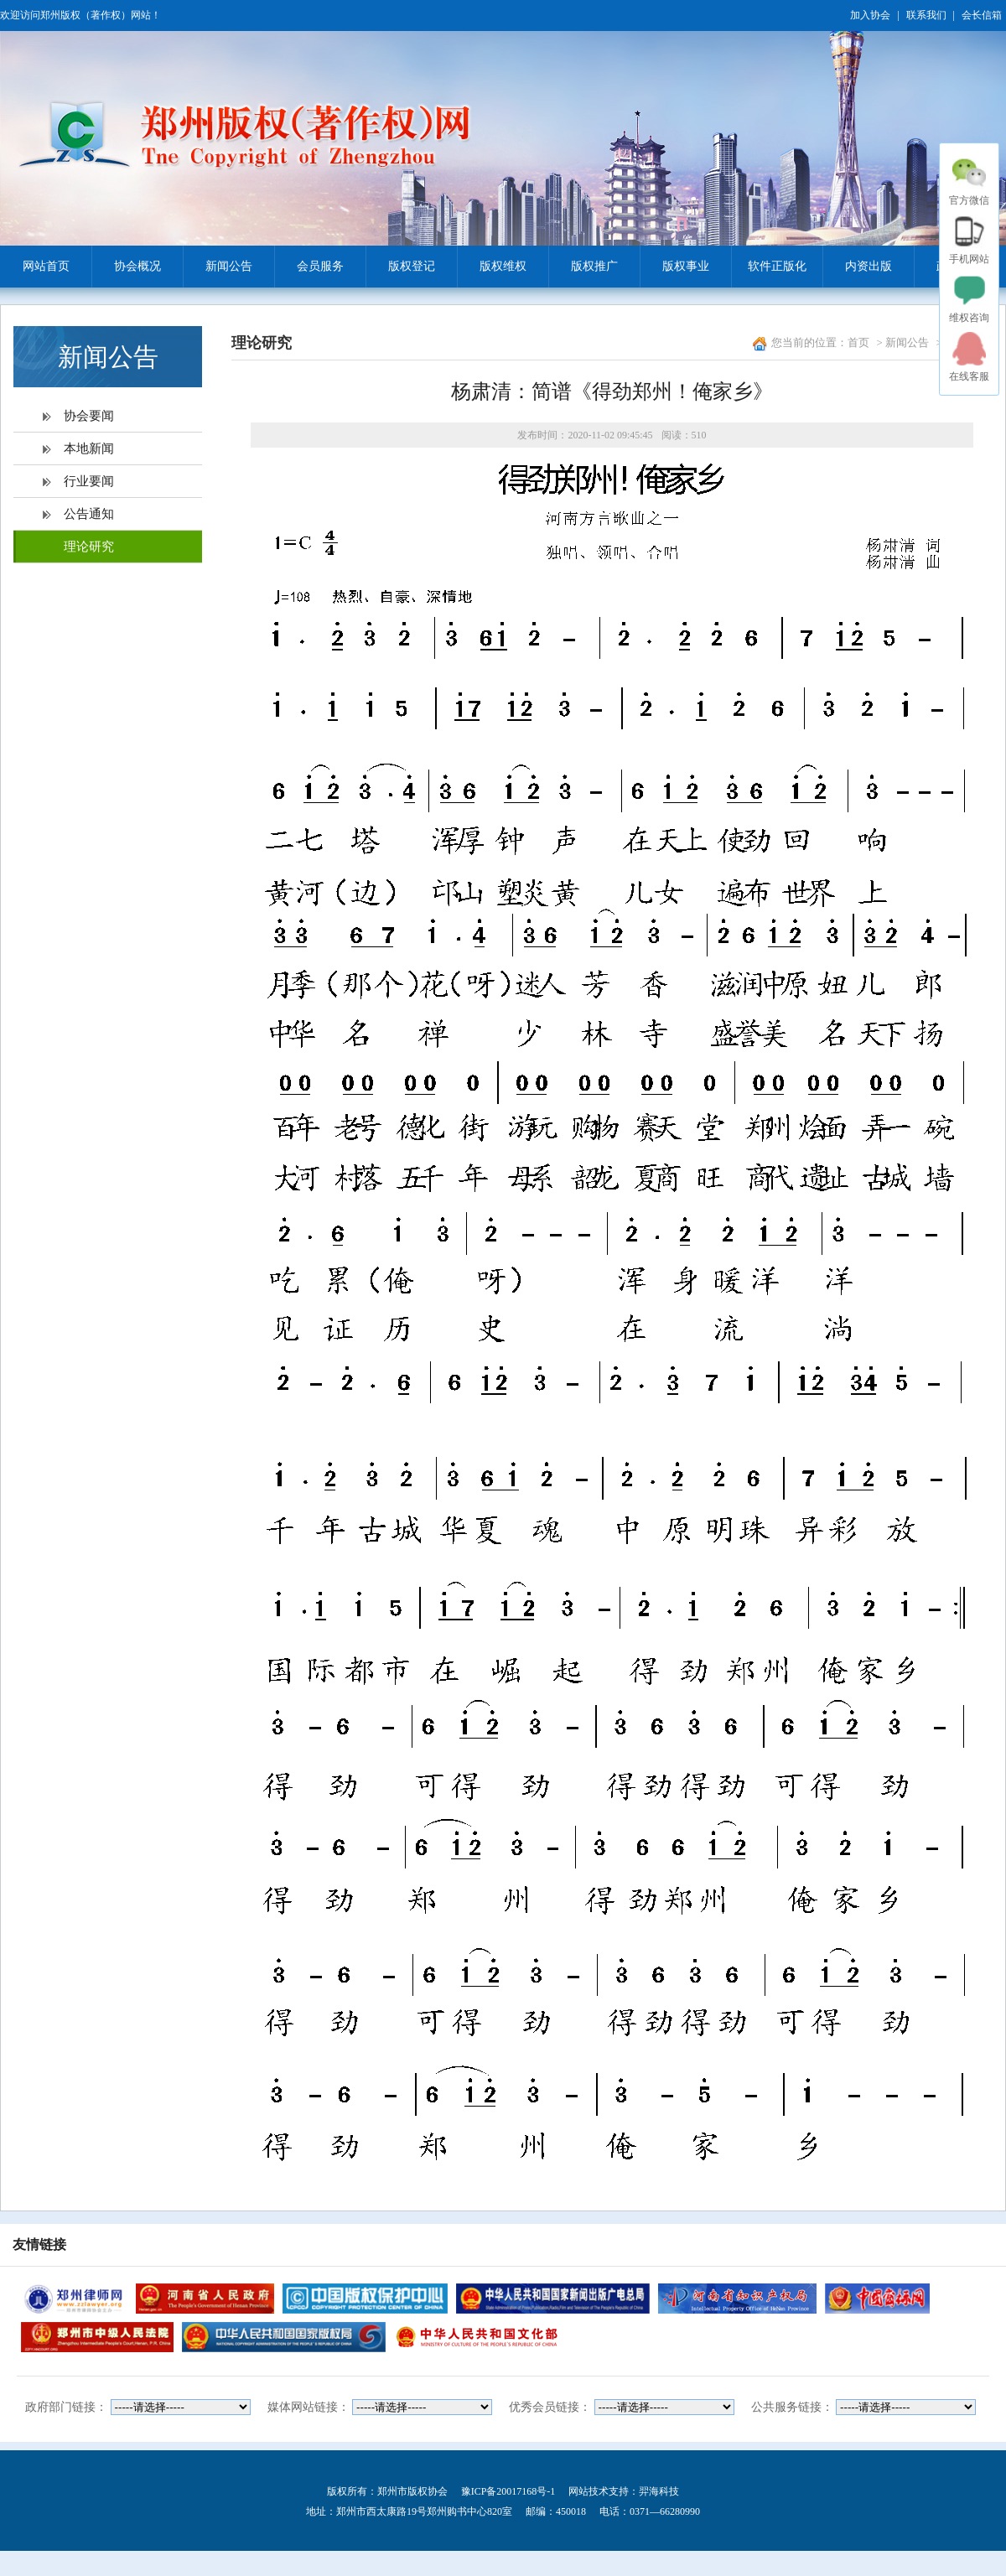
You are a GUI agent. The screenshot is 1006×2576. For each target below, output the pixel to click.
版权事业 (674, 267)
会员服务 (309, 267)
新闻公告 (217, 267)
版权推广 (583, 267)
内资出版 (857, 267)
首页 (858, 342)
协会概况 (126, 267)
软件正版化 (768, 267)
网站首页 (46, 266)
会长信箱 (982, 15)
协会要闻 (89, 415)
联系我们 (926, 15)
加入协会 (870, 15)
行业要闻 (89, 481)
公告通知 (89, 514)
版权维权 (491, 267)
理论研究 (89, 546)
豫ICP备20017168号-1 (508, 2491)
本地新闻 (89, 448)
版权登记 (400, 267)
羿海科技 (659, 2491)
